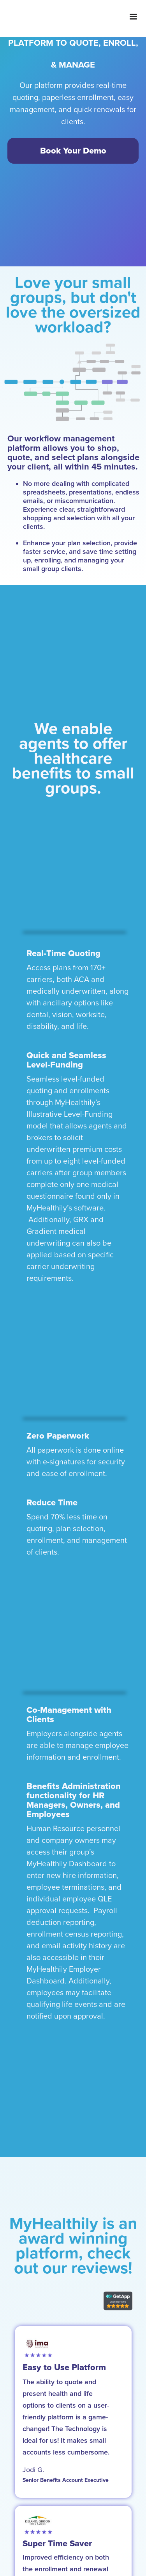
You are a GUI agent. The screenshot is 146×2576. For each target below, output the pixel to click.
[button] (133, 17)
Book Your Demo (73, 151)
